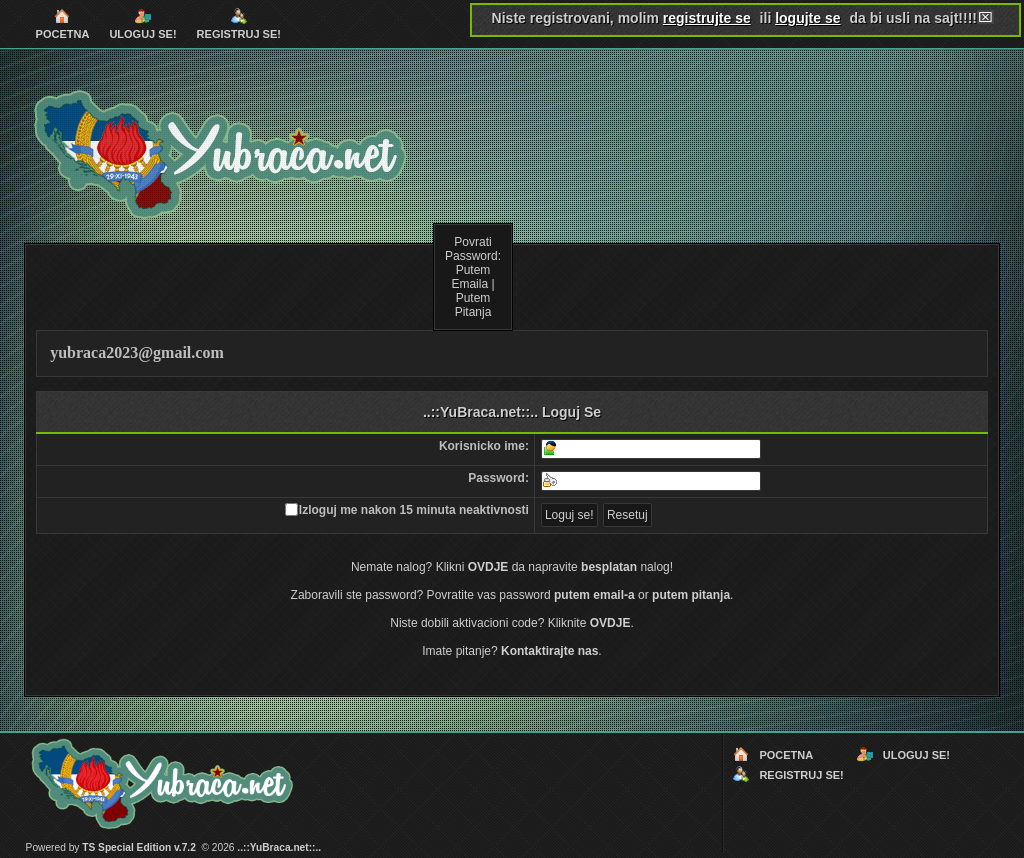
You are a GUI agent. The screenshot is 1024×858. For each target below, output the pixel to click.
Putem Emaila (470, 277)
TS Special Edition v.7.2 (139, 847)
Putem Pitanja (473, 305)
